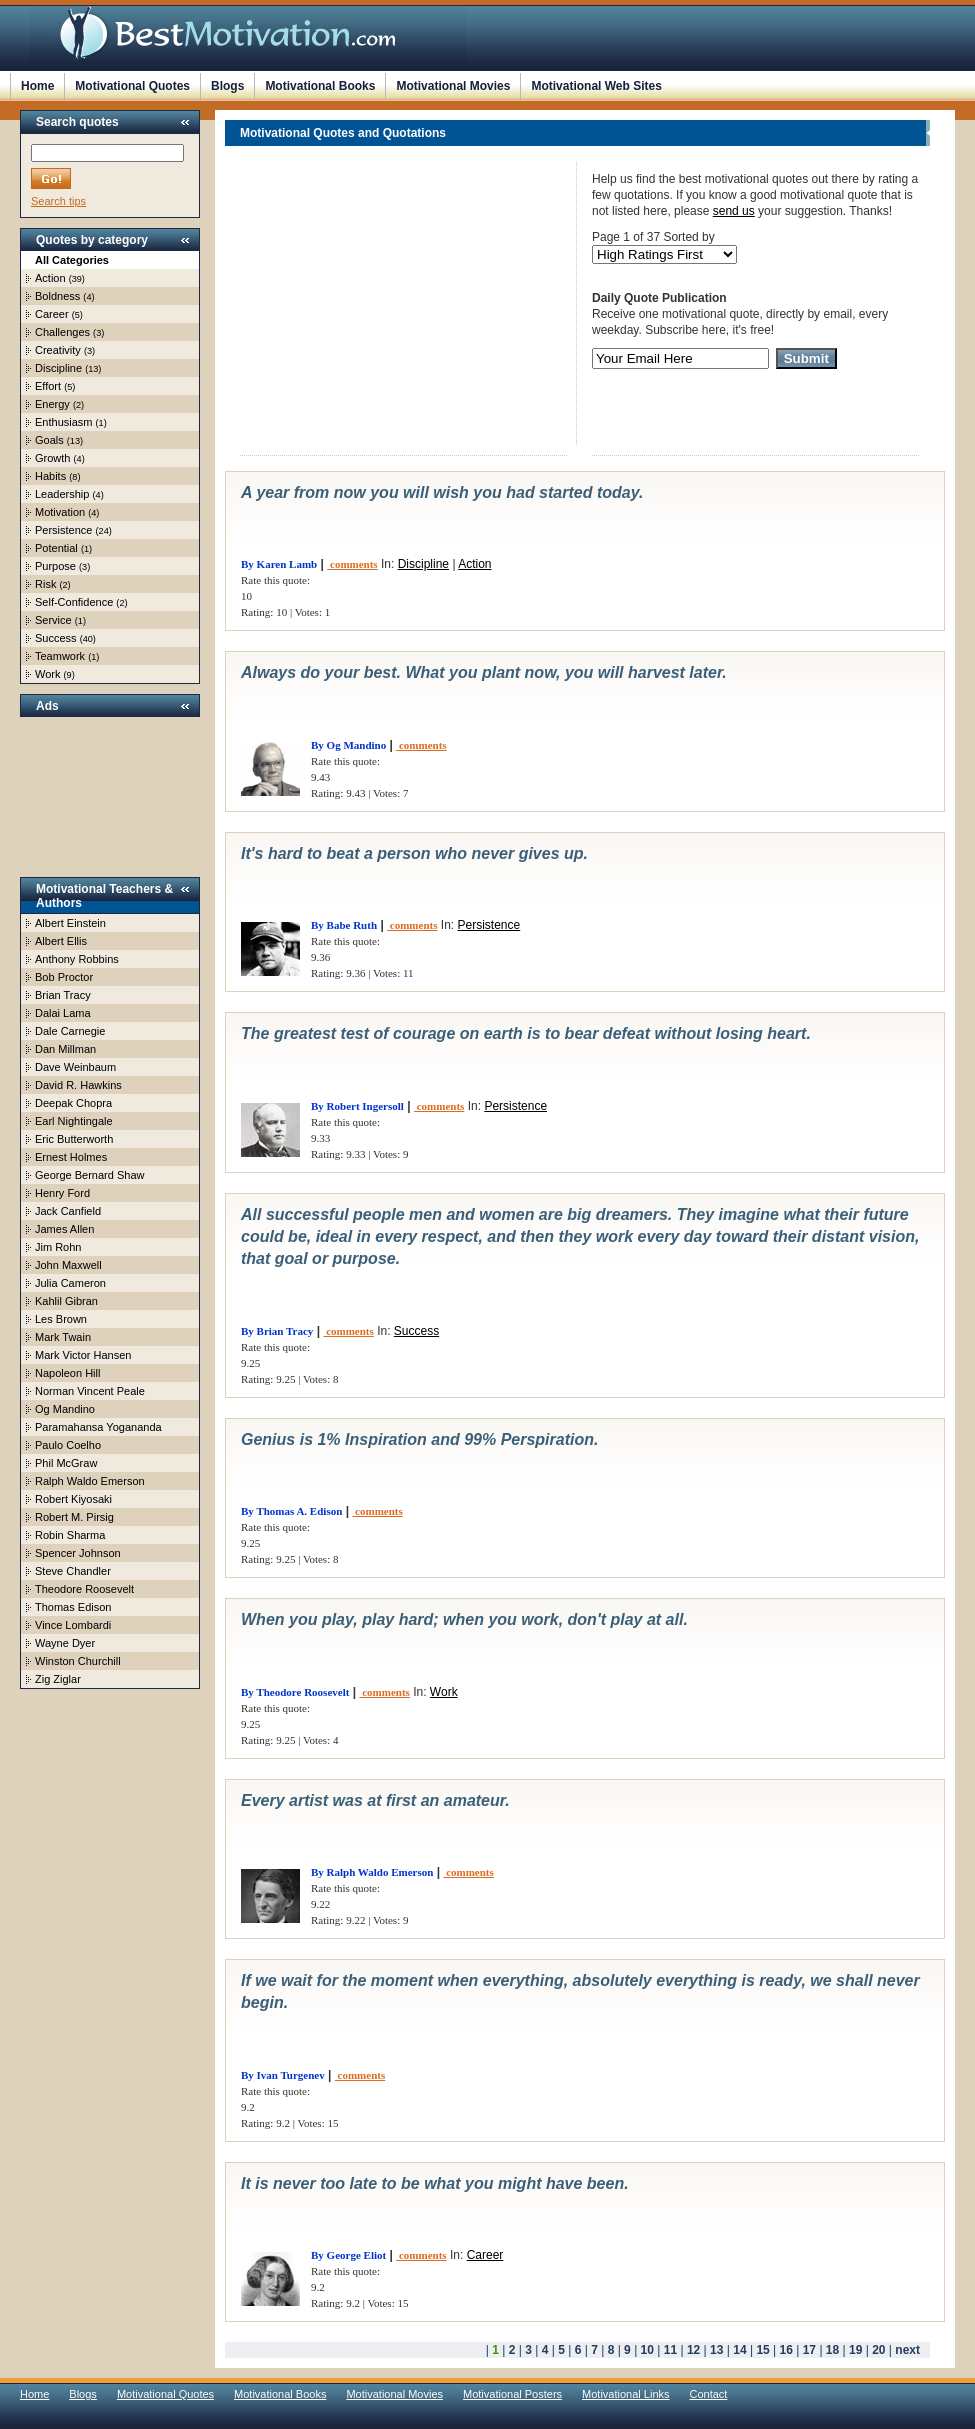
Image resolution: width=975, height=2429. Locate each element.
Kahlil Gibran (66, 1301)
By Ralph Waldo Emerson (372, 1872)
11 (670, 2350)
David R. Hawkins (78, 1085)
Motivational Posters (512, 2394)
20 (878, 2350)
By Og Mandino (348, 745)
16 (786, 2350)
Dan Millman (65, 1049)
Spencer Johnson (78, 1553)
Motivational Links (625, 2394)
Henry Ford (62, 1193)
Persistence (63, 530)
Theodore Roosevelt (84, 1589)
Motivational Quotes (132, 86)
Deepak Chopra (73, 1103)
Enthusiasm (63, 422)
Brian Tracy (63, 995)
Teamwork (60, 656)
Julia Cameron (70, 1283)
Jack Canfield (68, 1211)
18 (832, 2350)
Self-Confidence (74, 602)
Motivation (60, 512)
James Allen (64, 1229)
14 (739, 2350)
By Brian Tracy (277, 1331)
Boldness (57, 296)
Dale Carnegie (70, 1031)
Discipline (58, 368)
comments (352, 564)
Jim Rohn (58, 1247)
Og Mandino (65, 1409)
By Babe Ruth (344, 925)
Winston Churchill (78, 1661)
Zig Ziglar (58, 1679)
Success (56, 638)
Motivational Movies (453, 86)
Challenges (62, 332)
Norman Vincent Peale (90, 1391)
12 (693, 2350)
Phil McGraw (66, 1463)
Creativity (58, 350)
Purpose (55, 566)
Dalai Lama (63, 1013)
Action (50, 278)
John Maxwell (68, 1265)
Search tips (58, 201)
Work (47, 674)
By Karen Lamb (279, 564)
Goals (49, 440)
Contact (709, 2394)
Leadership (62, 494)
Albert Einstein (70, 923)
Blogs (227, 86)
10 (647, 2350)
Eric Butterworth (74, 1139)
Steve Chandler (73, 1571)
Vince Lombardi (73, 1625)
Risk (45, 584)
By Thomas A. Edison (291, 1511)
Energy (52, 404)
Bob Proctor (64, 977)
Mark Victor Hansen (83, 1355)
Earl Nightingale (74, 1121)
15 (762, 2350)
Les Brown (61, 1319)
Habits (50, 476)
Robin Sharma (70, 1535)
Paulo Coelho (68, 1445)
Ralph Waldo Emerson (90, 1481)
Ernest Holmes (71, 1157)
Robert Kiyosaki (73, 1499)
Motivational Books (320, 86)
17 (809, 2350)
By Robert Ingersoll (357, 1106)
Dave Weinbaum (75, 1067)
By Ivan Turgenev (283, 2075)
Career (52, 314)
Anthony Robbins (77, 959)
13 (716, 2350)
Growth (52, 458)
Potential (56, 548)
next (907, 2350)
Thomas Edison (73, 1607)
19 (855, 2350)
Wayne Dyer (65, 1643)
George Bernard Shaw (89, 1175)
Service (53, 620)
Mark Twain (63, 1337)
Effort (48, 386)
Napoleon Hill (67, 1373)
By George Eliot (348, 2255)
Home (37, 86)
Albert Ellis (61, 941)
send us (734, 211)
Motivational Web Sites (596, 86)
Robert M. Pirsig (74, 1517)
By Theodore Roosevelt (295, 1692)
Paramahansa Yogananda (98, 1427)
